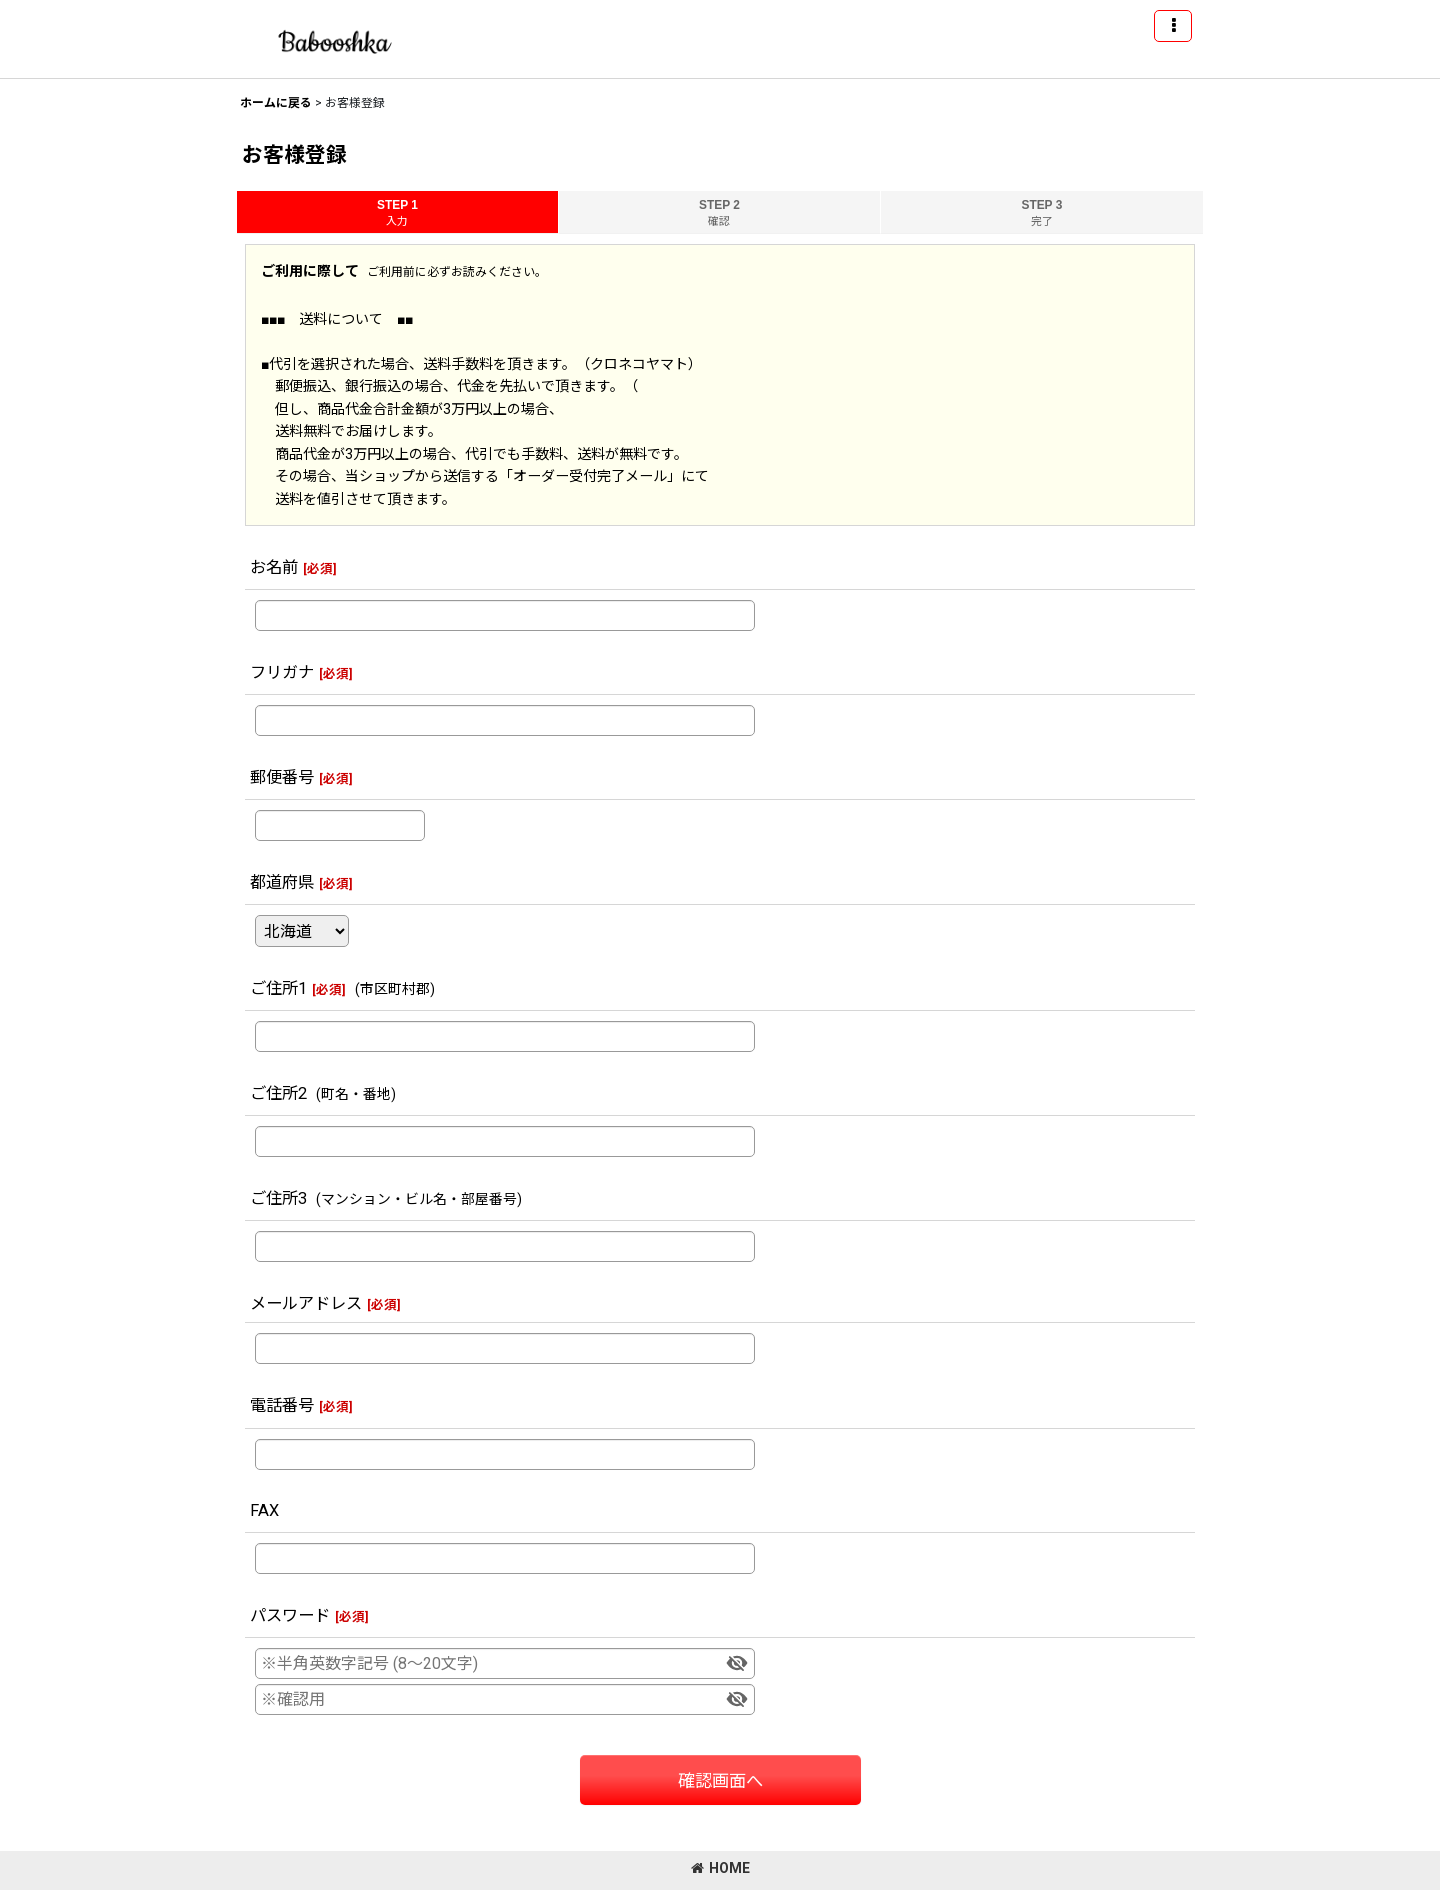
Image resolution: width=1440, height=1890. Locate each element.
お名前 (274, 567)
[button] (1173, 26)
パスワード (290, 1615)
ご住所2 (278, 1093)
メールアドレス (306, 1303)
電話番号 (282, 1405)
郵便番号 (282, 777)
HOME (720, 1868)
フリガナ (282, 672)
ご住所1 (278, 988)
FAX (264, 1510)
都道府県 (282, 882)
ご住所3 (278, 1198)
